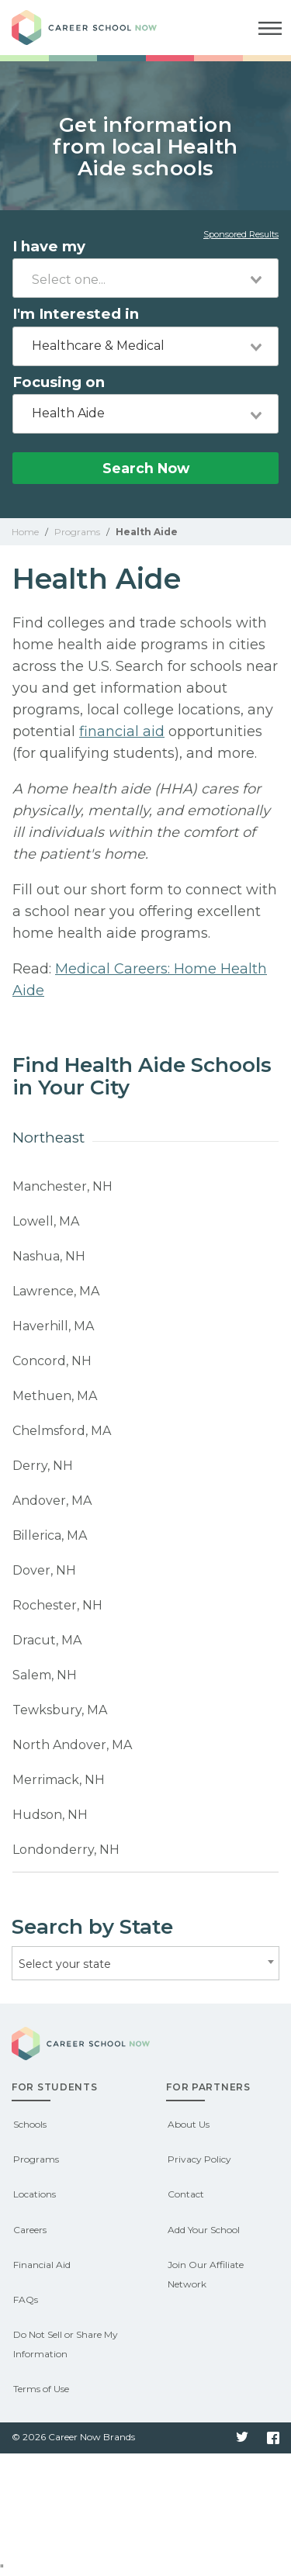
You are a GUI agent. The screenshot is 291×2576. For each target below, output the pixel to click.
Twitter (242, 2438)
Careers (30, 2229)
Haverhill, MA (53, 1326)
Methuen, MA (54, 1395)
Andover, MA (52, 1500)
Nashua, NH (48, 1256)
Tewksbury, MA (59, 1710)
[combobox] (145, 278)
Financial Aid (42, 2264)
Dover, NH (44, 1570)
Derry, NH (42, 1465)
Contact (186, 2194)
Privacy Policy (199, 2159)
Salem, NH (44, 1675)
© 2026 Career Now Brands (73, 2437)
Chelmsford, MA (61, 1430)
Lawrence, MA (55, 1291)
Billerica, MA (49, 1535)
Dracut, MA (46, 1640)
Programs (36, 2159)
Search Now (145, 468)
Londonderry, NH (66, 1849)
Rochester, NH (57, 1605)
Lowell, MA (45, 1221)
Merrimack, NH (58, 1779)
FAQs (25, 2299)
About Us (189, 2124)
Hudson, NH (50, 1814)
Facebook (273, 2438)
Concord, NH (52, 1361)
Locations (34, 2194)
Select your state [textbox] (65, 1964)
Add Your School (204, 2229)
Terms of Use (41, 2388)
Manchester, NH (62, 1186)
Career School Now (97, 27)
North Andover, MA (72, 1745)
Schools (30, 2124)
